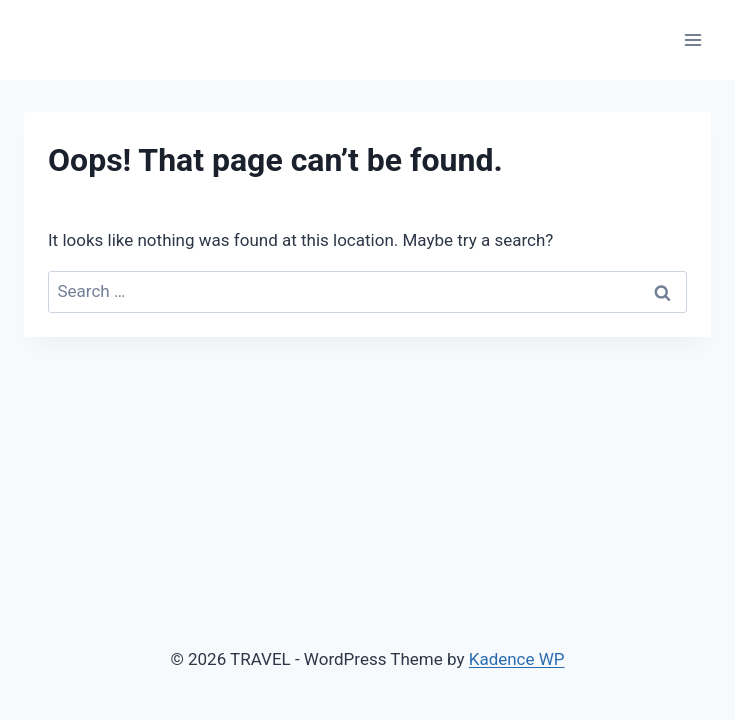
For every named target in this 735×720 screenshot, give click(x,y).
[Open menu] (692, 39)
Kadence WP (517, 659)
